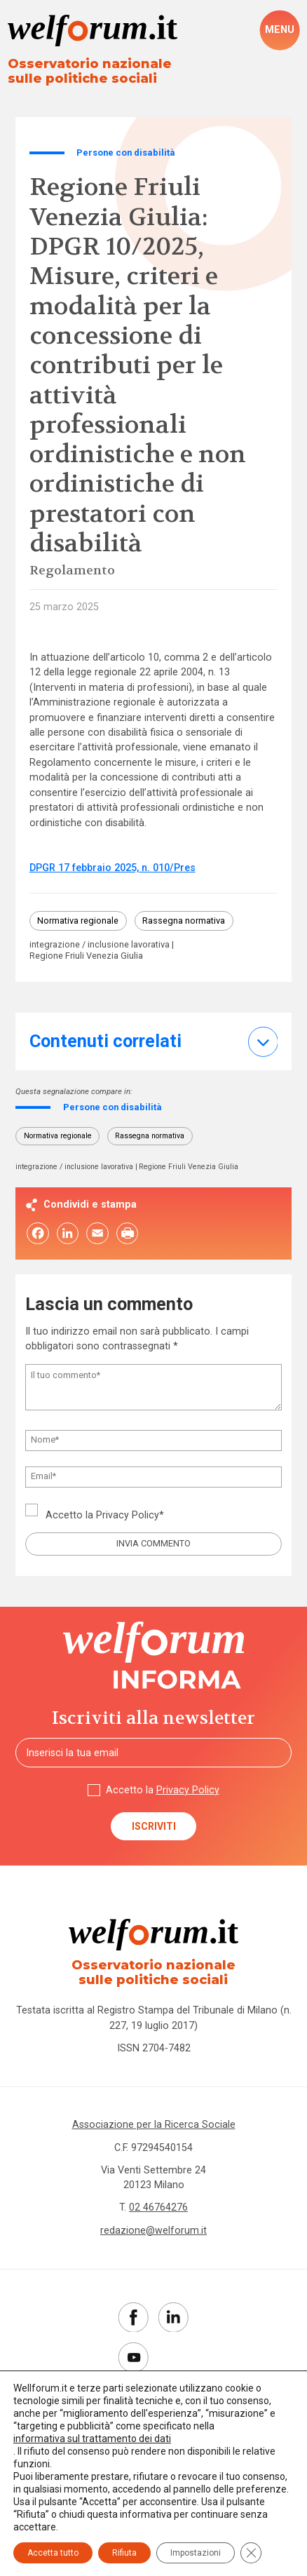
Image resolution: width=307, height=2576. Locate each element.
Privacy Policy (127, 1515)
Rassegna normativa (183, 920)
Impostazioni (195, 2553)
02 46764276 (158, 2209)
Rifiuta (124, 2553)
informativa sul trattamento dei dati (92, 2438)
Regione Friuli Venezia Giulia (86, 957)
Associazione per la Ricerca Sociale (154, 2126)
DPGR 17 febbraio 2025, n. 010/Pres (112, 867)
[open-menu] (279, 30)
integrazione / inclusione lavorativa (99, 945)
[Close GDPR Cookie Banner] (250, 2552)
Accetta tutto (53, 2553)
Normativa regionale (77, 920)
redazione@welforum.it (153, 2231)
